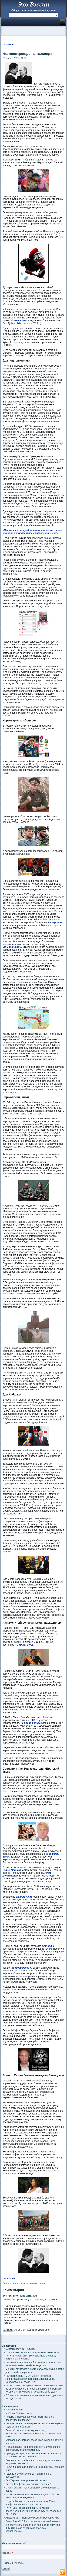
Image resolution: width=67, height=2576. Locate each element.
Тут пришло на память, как (20, 2295)
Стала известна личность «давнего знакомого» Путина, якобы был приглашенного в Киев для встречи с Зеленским (32, 2355)
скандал (47, 1946)
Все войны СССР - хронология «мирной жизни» (32, 2521)
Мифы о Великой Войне (19, 2413)
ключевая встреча (20, 1301)
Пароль (7, 2553)
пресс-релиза (32, 1722)
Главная (9, 44)
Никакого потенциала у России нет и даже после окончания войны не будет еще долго (33, 2364)
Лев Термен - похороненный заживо (25, 2480)
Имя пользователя (14, 2543)
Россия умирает (14, 2409)
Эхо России (33, 4)
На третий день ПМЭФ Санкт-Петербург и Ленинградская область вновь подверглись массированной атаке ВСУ (30, 2378)
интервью (20, 320)
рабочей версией (22, 1967)
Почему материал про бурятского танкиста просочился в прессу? (29, 2418)
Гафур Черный (12, 1870)
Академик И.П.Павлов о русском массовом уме (32, 2517)
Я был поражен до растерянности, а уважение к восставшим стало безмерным (32, 2448)
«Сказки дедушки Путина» (20, 2349)
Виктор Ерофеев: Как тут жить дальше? (28, 2484)
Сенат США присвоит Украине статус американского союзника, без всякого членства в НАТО (33, 2433)
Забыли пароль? (14, 2563)
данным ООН (24, 1896)
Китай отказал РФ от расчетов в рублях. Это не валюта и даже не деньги (32, 2496)
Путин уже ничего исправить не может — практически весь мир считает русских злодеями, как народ (33, 2510)
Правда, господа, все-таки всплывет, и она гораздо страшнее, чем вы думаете (34, 2455)
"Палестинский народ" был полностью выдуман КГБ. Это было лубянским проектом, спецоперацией (32, 2527)
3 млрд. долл (25, 1644)
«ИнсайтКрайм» (13, 947)
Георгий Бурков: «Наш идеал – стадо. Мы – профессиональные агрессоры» (30, 2503)
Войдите (7, 2283)
